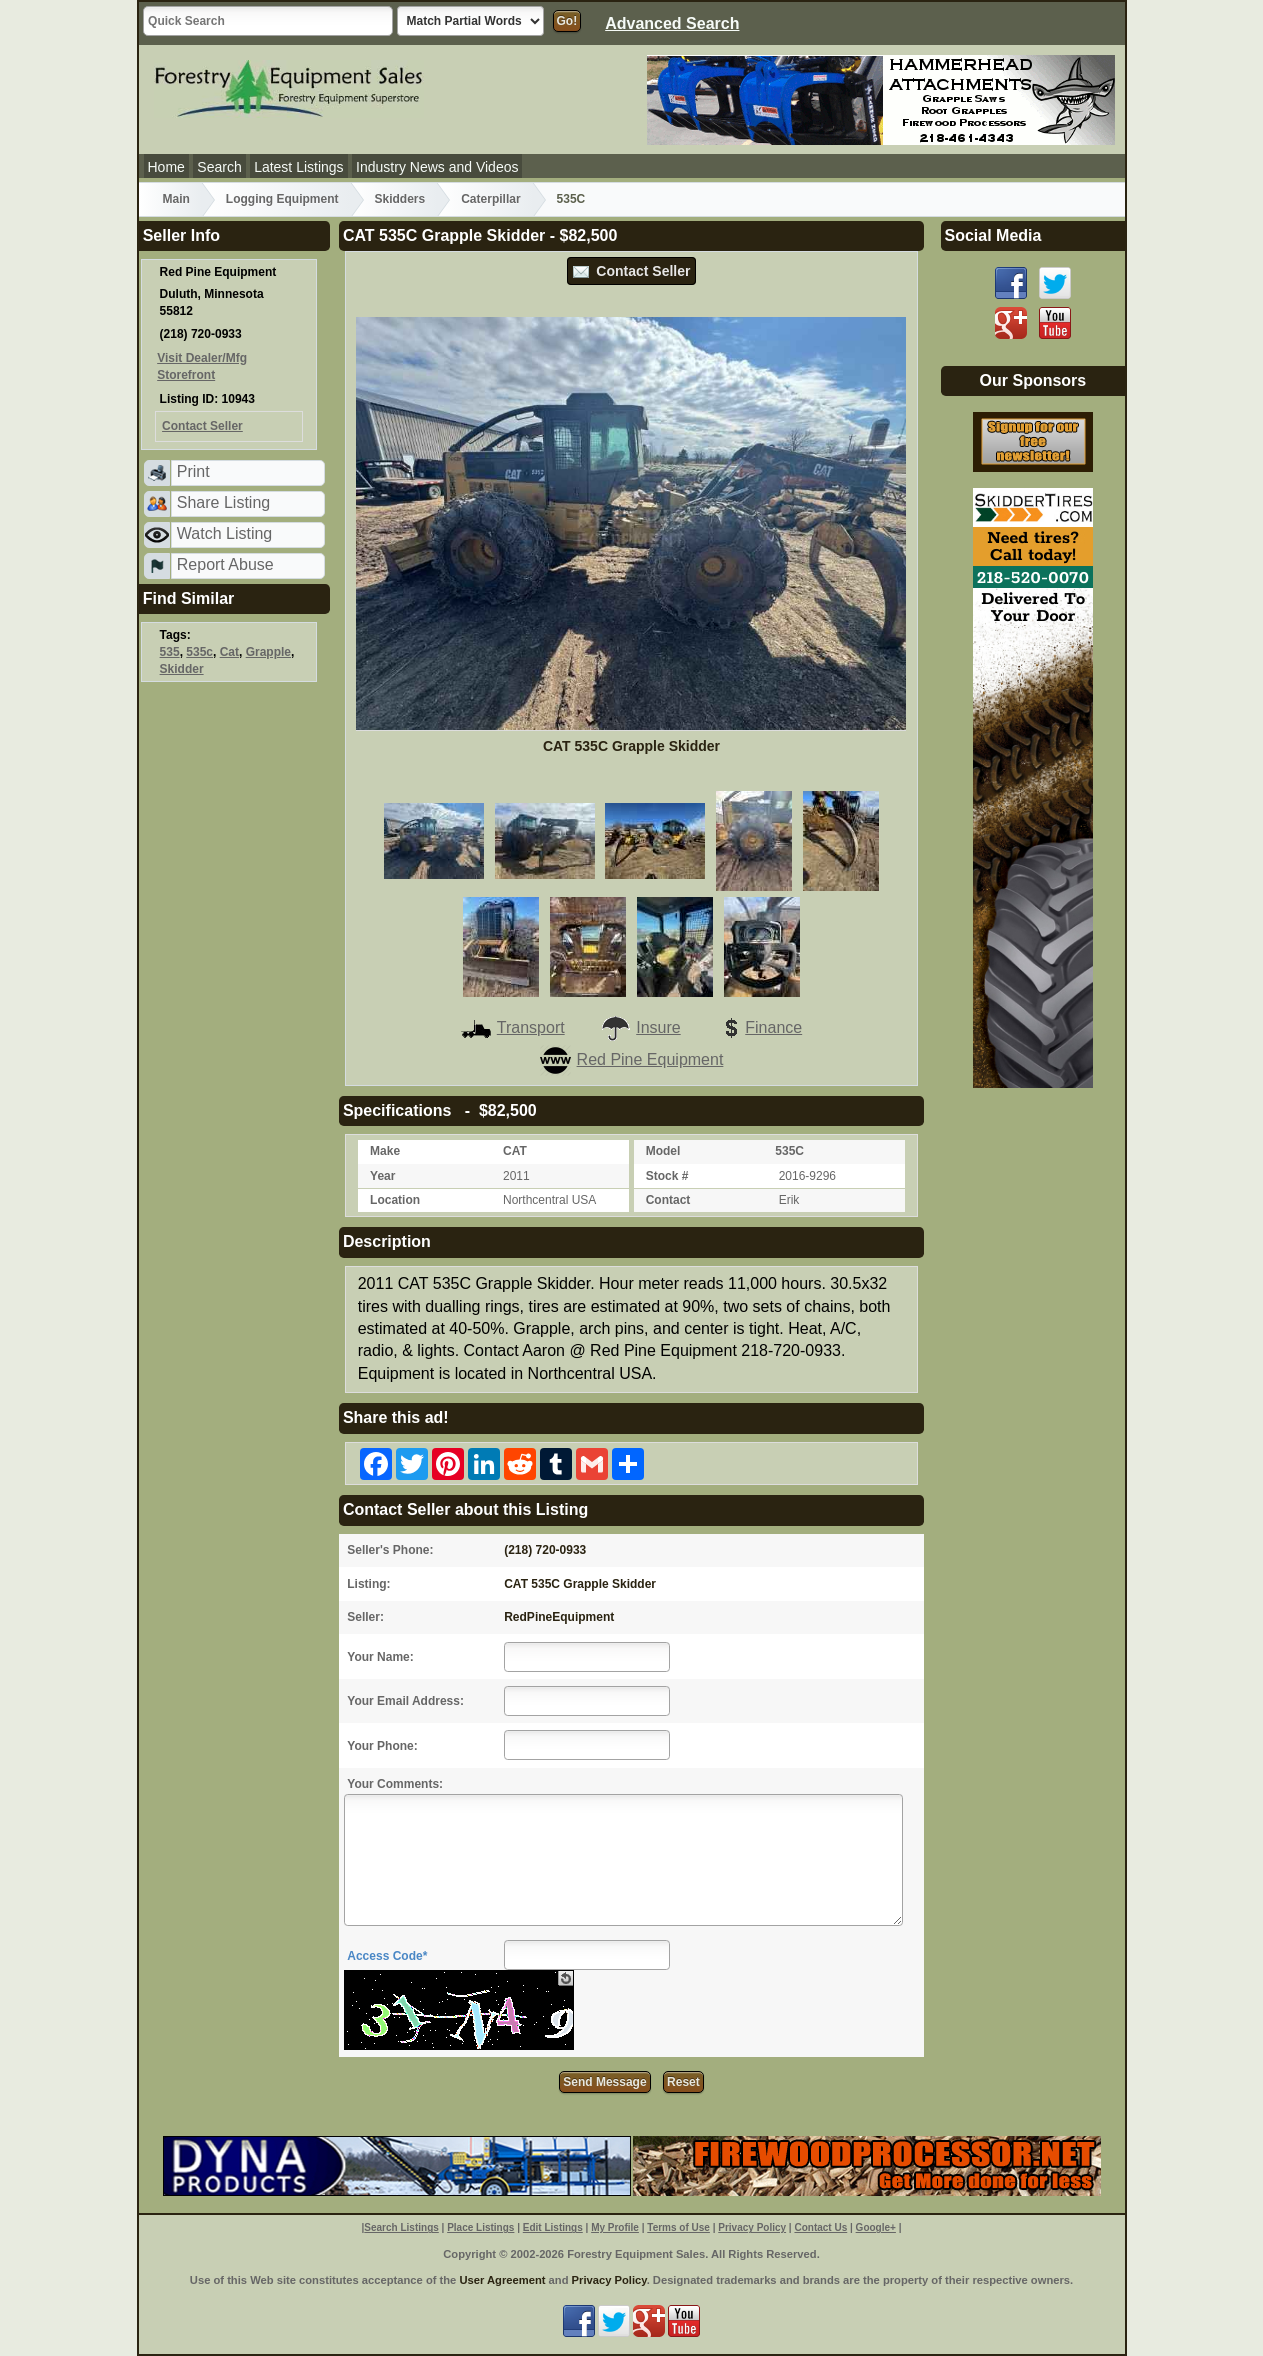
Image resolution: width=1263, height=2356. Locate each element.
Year (382, 1176)
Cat (229, 652)
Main (176, 199)
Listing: (368, 1584)
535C (571, 199)
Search (219, 167)
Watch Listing (224, 533)
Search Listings (401, 2227)
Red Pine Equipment (632, 1059)
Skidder (182, 669)
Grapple (268, 652)
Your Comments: (395, 1784)
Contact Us (820, 2227)
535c (199, 652)
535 (170, 652)
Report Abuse (225, 564)
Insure (640, 1027)
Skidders (400, 199)
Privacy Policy (752, 2227)
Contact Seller (632, 271)
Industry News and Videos (437, 167)
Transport (513, 1027)
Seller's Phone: (390, 1550)
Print (193, 471)
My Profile (615, 2227)
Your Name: (380, 1657)
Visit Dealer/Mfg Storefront (202, 366)
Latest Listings (299, 167)
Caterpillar (490, 199)
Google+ (876, 2227)
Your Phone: (382, 1746)
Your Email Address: (405, 1701)
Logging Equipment (282, 199)
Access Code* (387, 1956)
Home (166, 167)
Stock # (667, 1176)
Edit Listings (553, 2227)
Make (385, 1151)
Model (663, 1151)
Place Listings (480, 2227)
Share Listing (223, 502)
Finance (759, 1027)
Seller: (365, 1617)
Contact (668, 1200)
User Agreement (502, 2280)
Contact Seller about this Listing (465, 1509)
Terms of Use (678, 2227)
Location (395, 1200)
